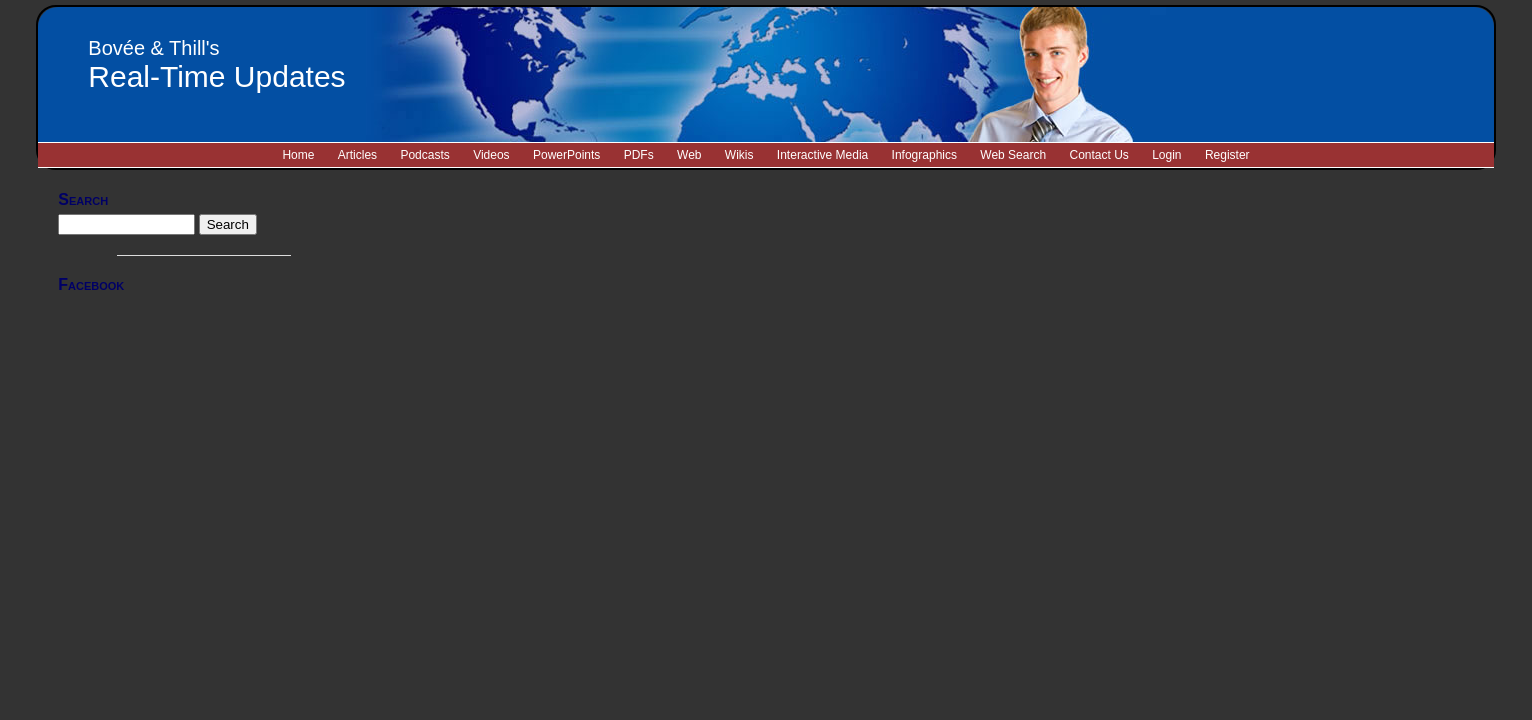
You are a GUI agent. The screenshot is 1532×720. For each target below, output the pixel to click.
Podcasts (424, 155)
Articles (357, 155)
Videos (491, 155)
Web (689, 155)
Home (298, 155)
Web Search (1013, 155)
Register (1227, 155)
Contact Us (1098, 155)
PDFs (639, 155)
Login (1166, 155)
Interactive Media (822, 155)
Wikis (739, 155)
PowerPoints (566, 155)
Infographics (924, 155)
